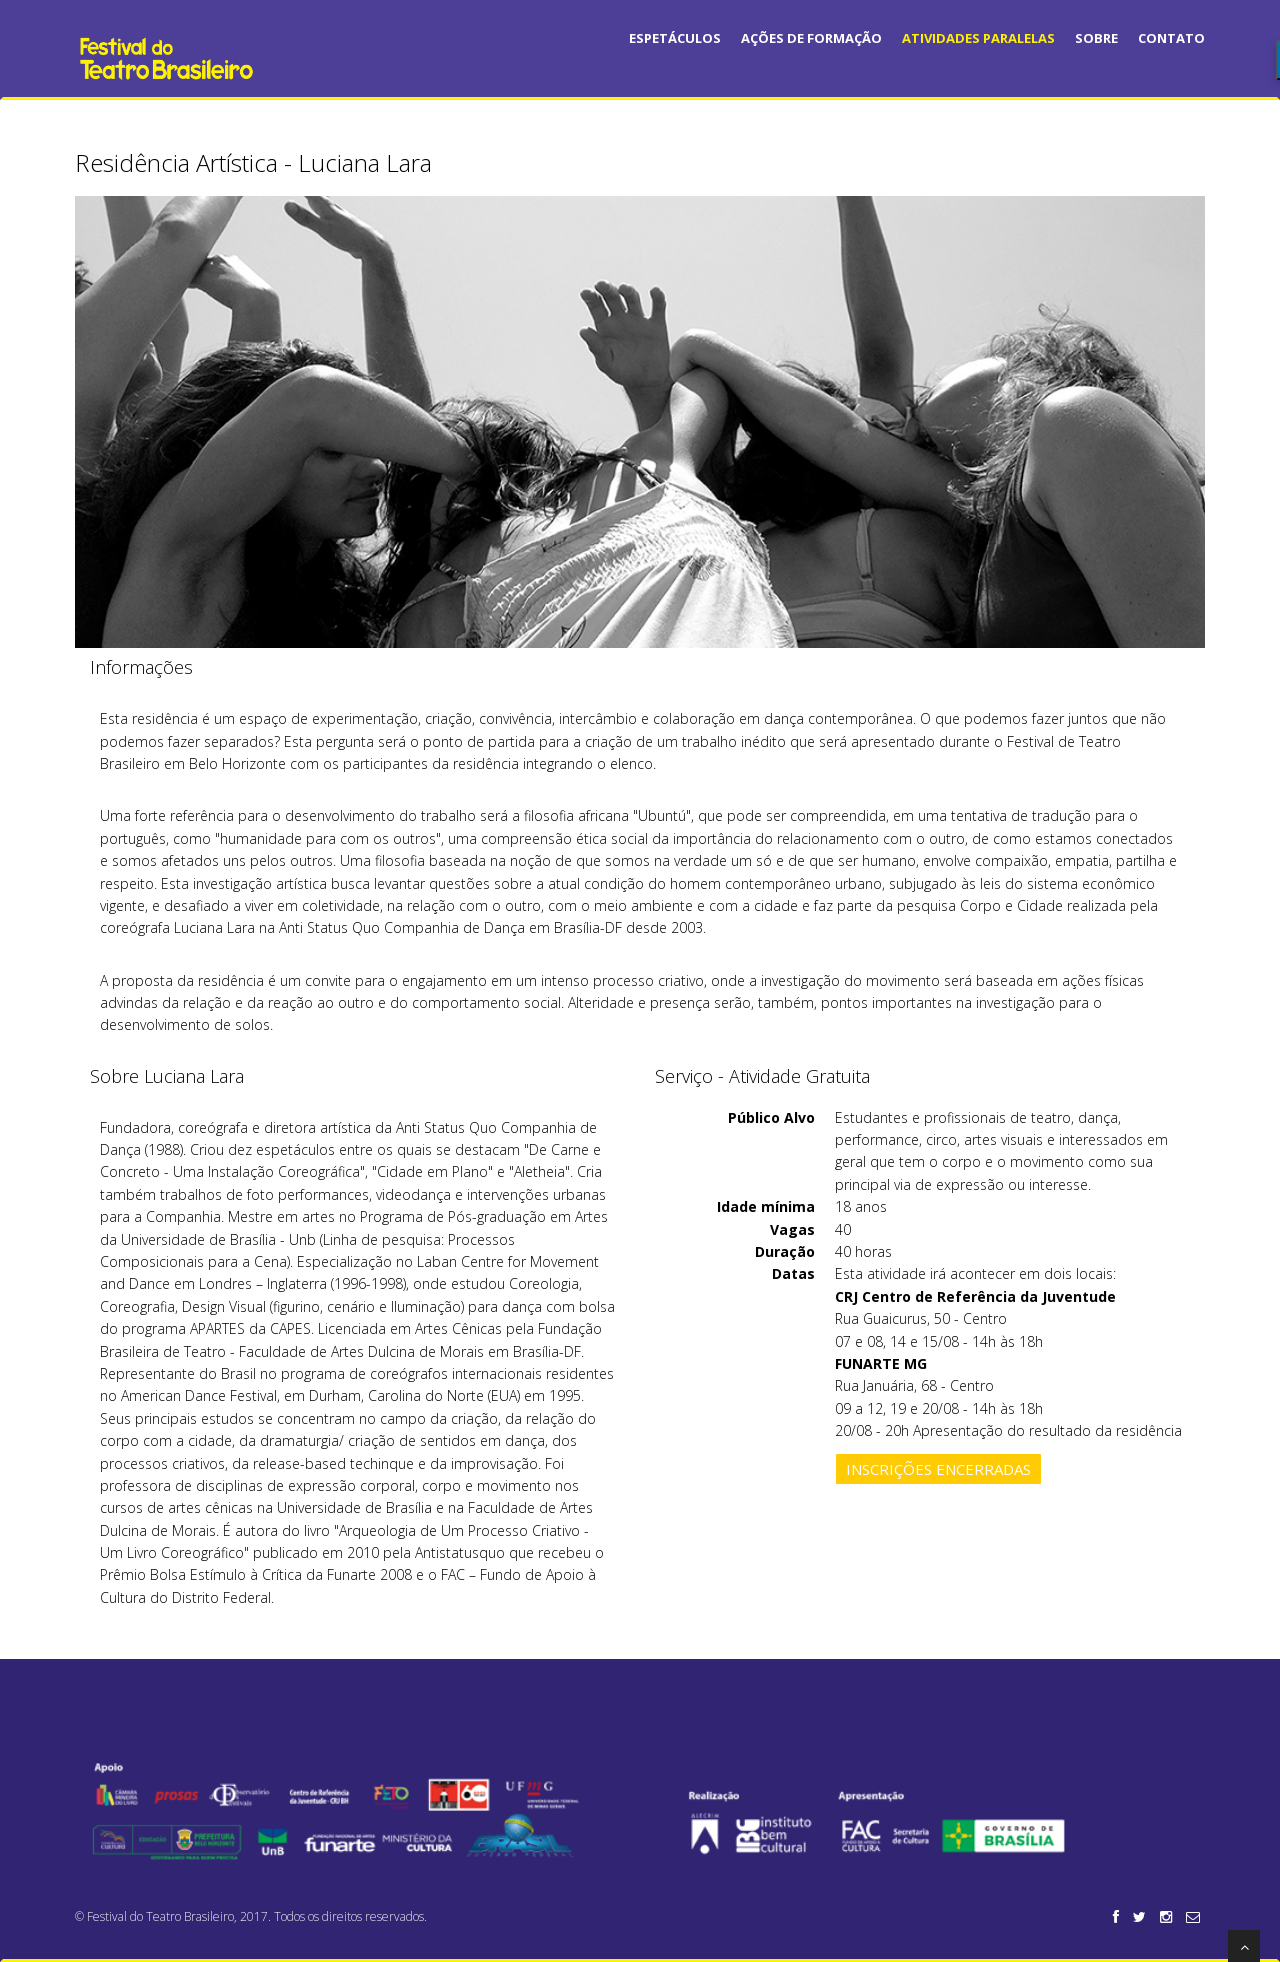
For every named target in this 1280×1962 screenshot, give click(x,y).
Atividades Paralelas (978, 38)
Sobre (1096, 38)
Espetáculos (675, 38)
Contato (1171, 38)
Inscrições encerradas (938, 1469)
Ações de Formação (811, 38)
